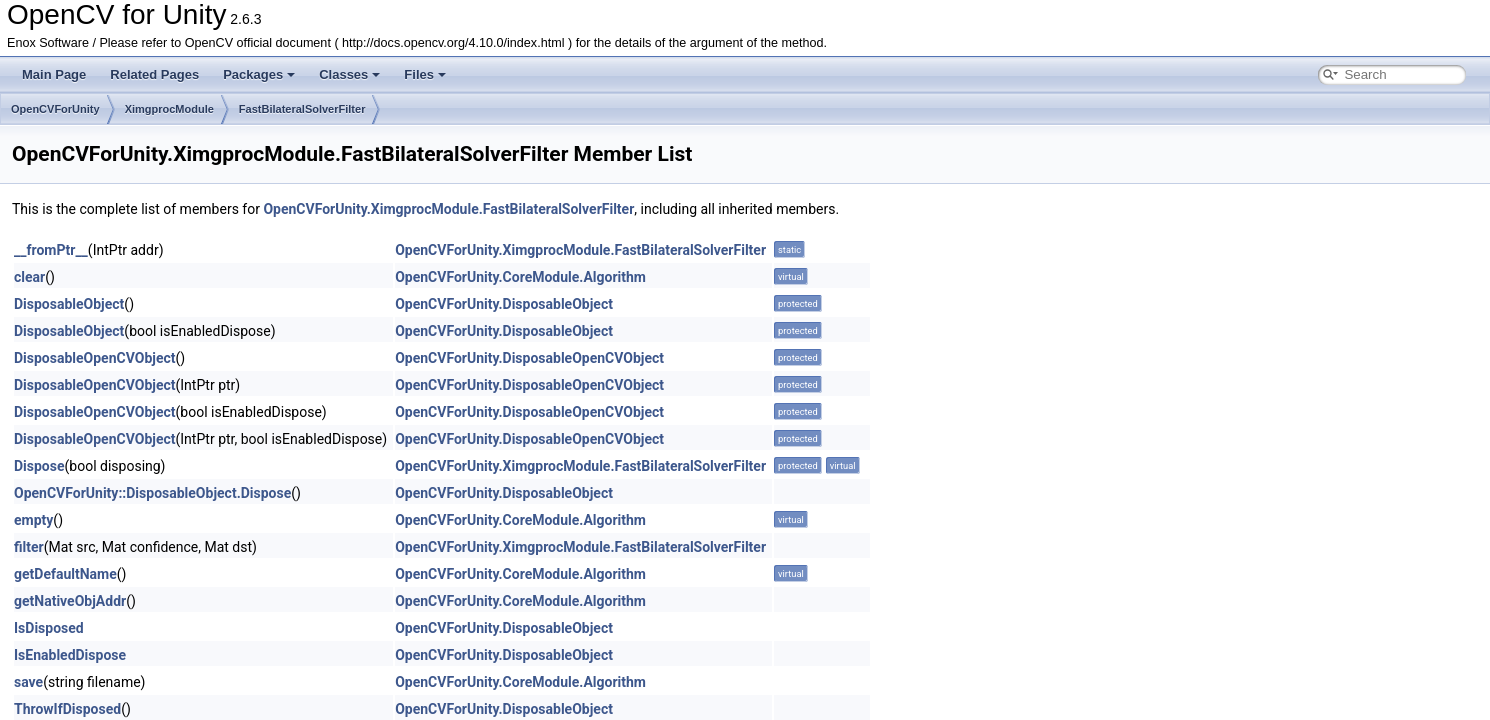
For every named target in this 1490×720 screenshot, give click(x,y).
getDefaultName (65, 574)
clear (29, 277)
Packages (259, 74)
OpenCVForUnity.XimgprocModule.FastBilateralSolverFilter (448, 209)
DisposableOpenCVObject (95, 358)
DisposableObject (69, 304)
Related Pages (154, 74)
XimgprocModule (169, 109)
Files (425, 74)
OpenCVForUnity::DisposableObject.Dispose (152, 493)
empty (33, 520)
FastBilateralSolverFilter (302, 109)
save (28, 682)
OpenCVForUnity (55, 109)
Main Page (54, 74)
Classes (349, 74)
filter (29, 547)
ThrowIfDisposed (67, 709)
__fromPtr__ (51, 250)
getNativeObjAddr (70, 601)
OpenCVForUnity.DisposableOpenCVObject (529, 358)
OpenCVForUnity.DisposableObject (504, 304)
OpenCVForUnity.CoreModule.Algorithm (520, 277)
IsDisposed (49, 628)
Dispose (39, 466)
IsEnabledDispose (70, 655)
